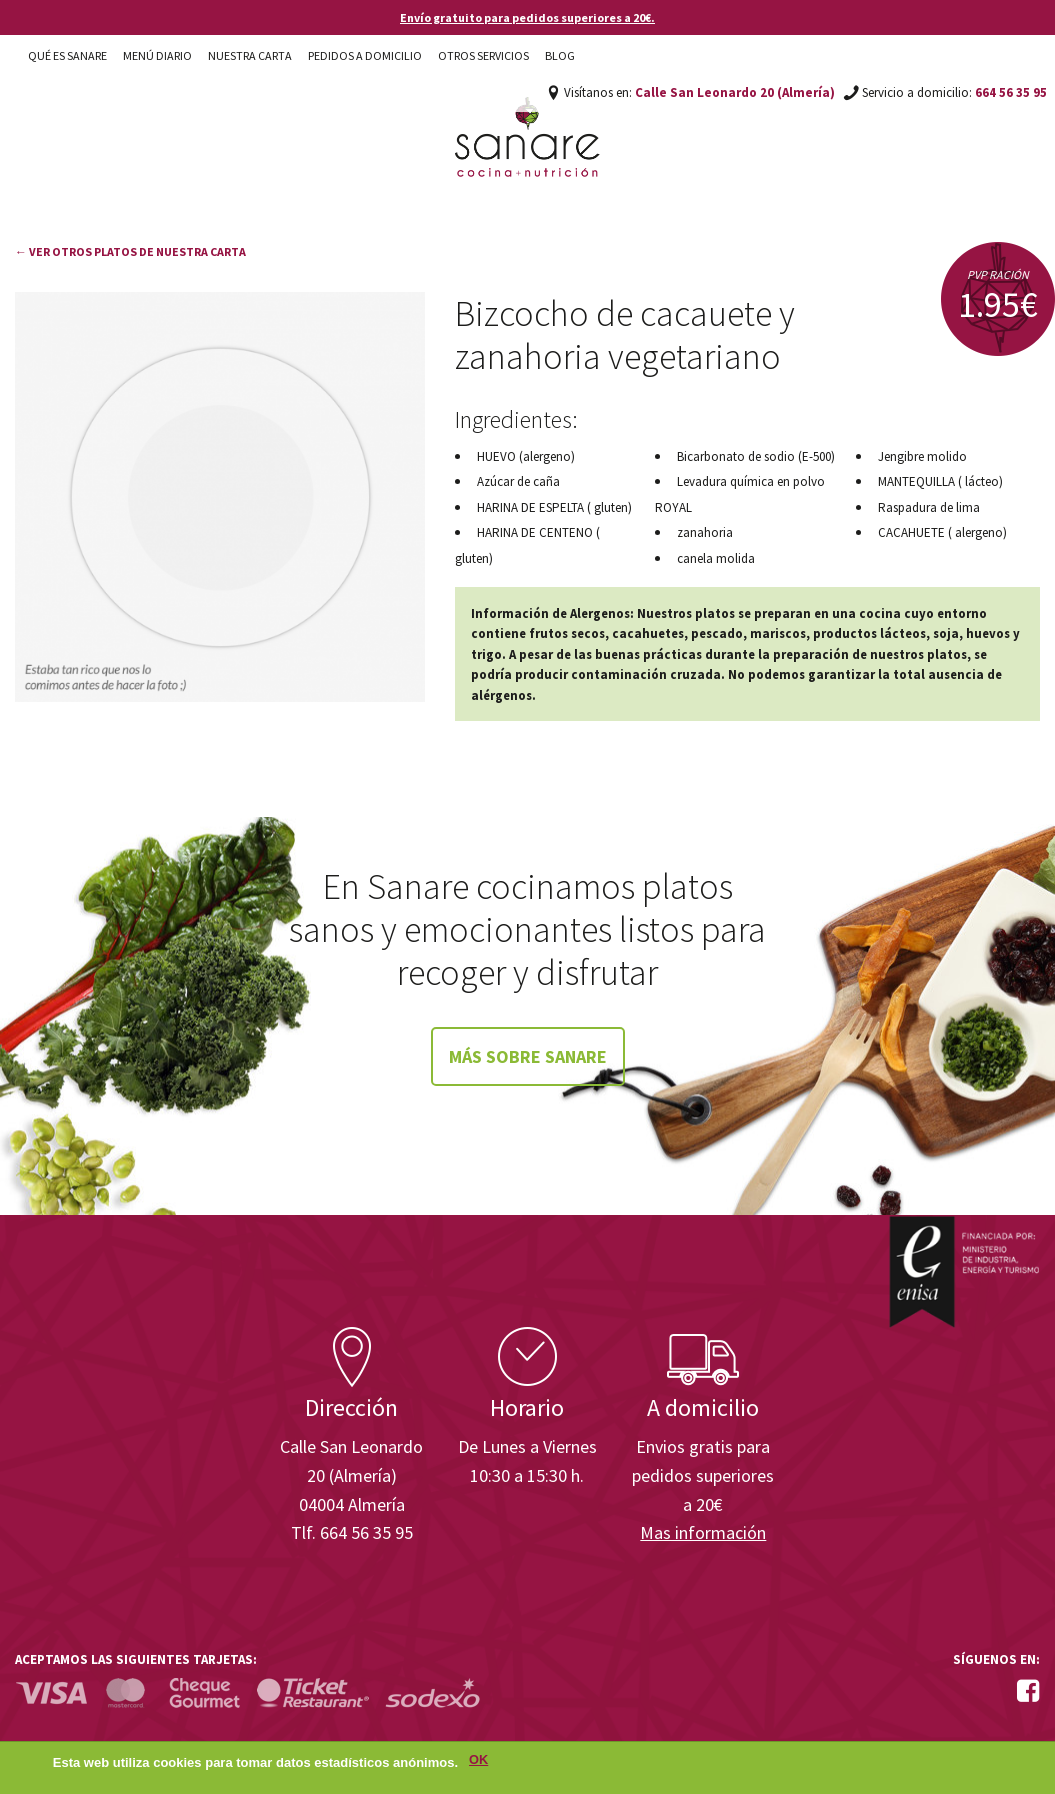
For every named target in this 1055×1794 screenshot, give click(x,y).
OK (478, 1760)
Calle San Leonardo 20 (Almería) (735, 92)
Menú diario (157, 55)
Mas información (703, 1532)
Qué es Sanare (67, 55)
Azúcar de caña (518, 481)
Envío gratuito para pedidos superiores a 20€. (527, 17)
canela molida (716, 558)
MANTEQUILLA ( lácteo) (940, 481)
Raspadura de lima (929, 507)
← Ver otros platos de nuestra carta (130, 251)
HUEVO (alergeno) (526, 456)
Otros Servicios (483, 55)
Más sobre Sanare (528, 1056)
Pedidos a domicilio (365, 55)
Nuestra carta (250, 55)
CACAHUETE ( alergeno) (942, 532)
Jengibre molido (922, 456)
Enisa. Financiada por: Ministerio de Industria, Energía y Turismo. (964, 1271)
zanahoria (705, 532)
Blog (560, 55)
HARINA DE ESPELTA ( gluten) (554, 507)
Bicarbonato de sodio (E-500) (756, 456)
